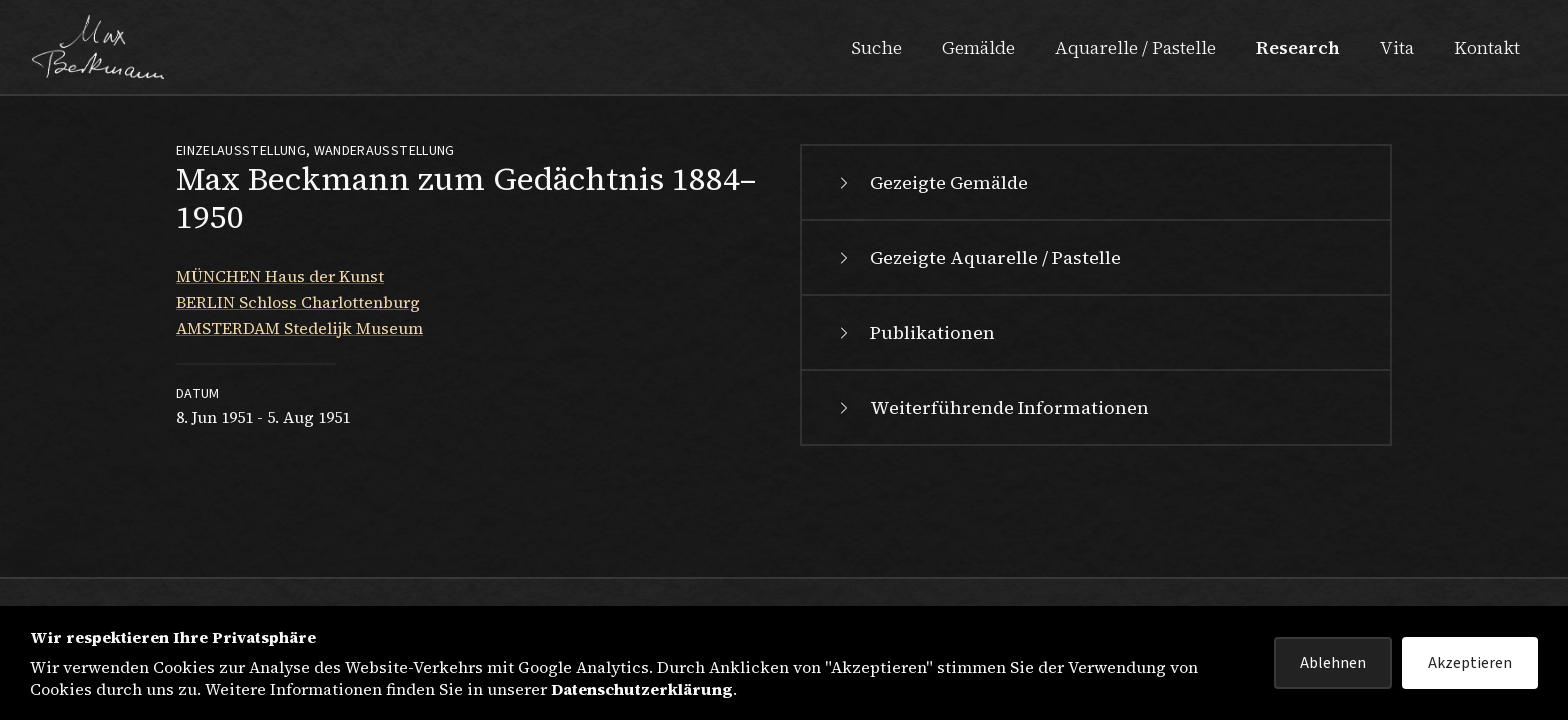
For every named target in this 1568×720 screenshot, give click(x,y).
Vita (1397, 47)
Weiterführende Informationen (991, 407)
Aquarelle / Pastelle (1135, 47)
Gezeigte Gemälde (931, 182)
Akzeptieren (1470, 663)
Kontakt (1487, 47)
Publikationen (914, 332)
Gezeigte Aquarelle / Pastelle (977, 257)
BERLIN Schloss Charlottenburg (298, 302)
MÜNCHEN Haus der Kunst (280, 276)
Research (1298, 47)
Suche (876, 47)
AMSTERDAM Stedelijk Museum (299, 328)
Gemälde (978, 47)
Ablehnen (1333, 663)
